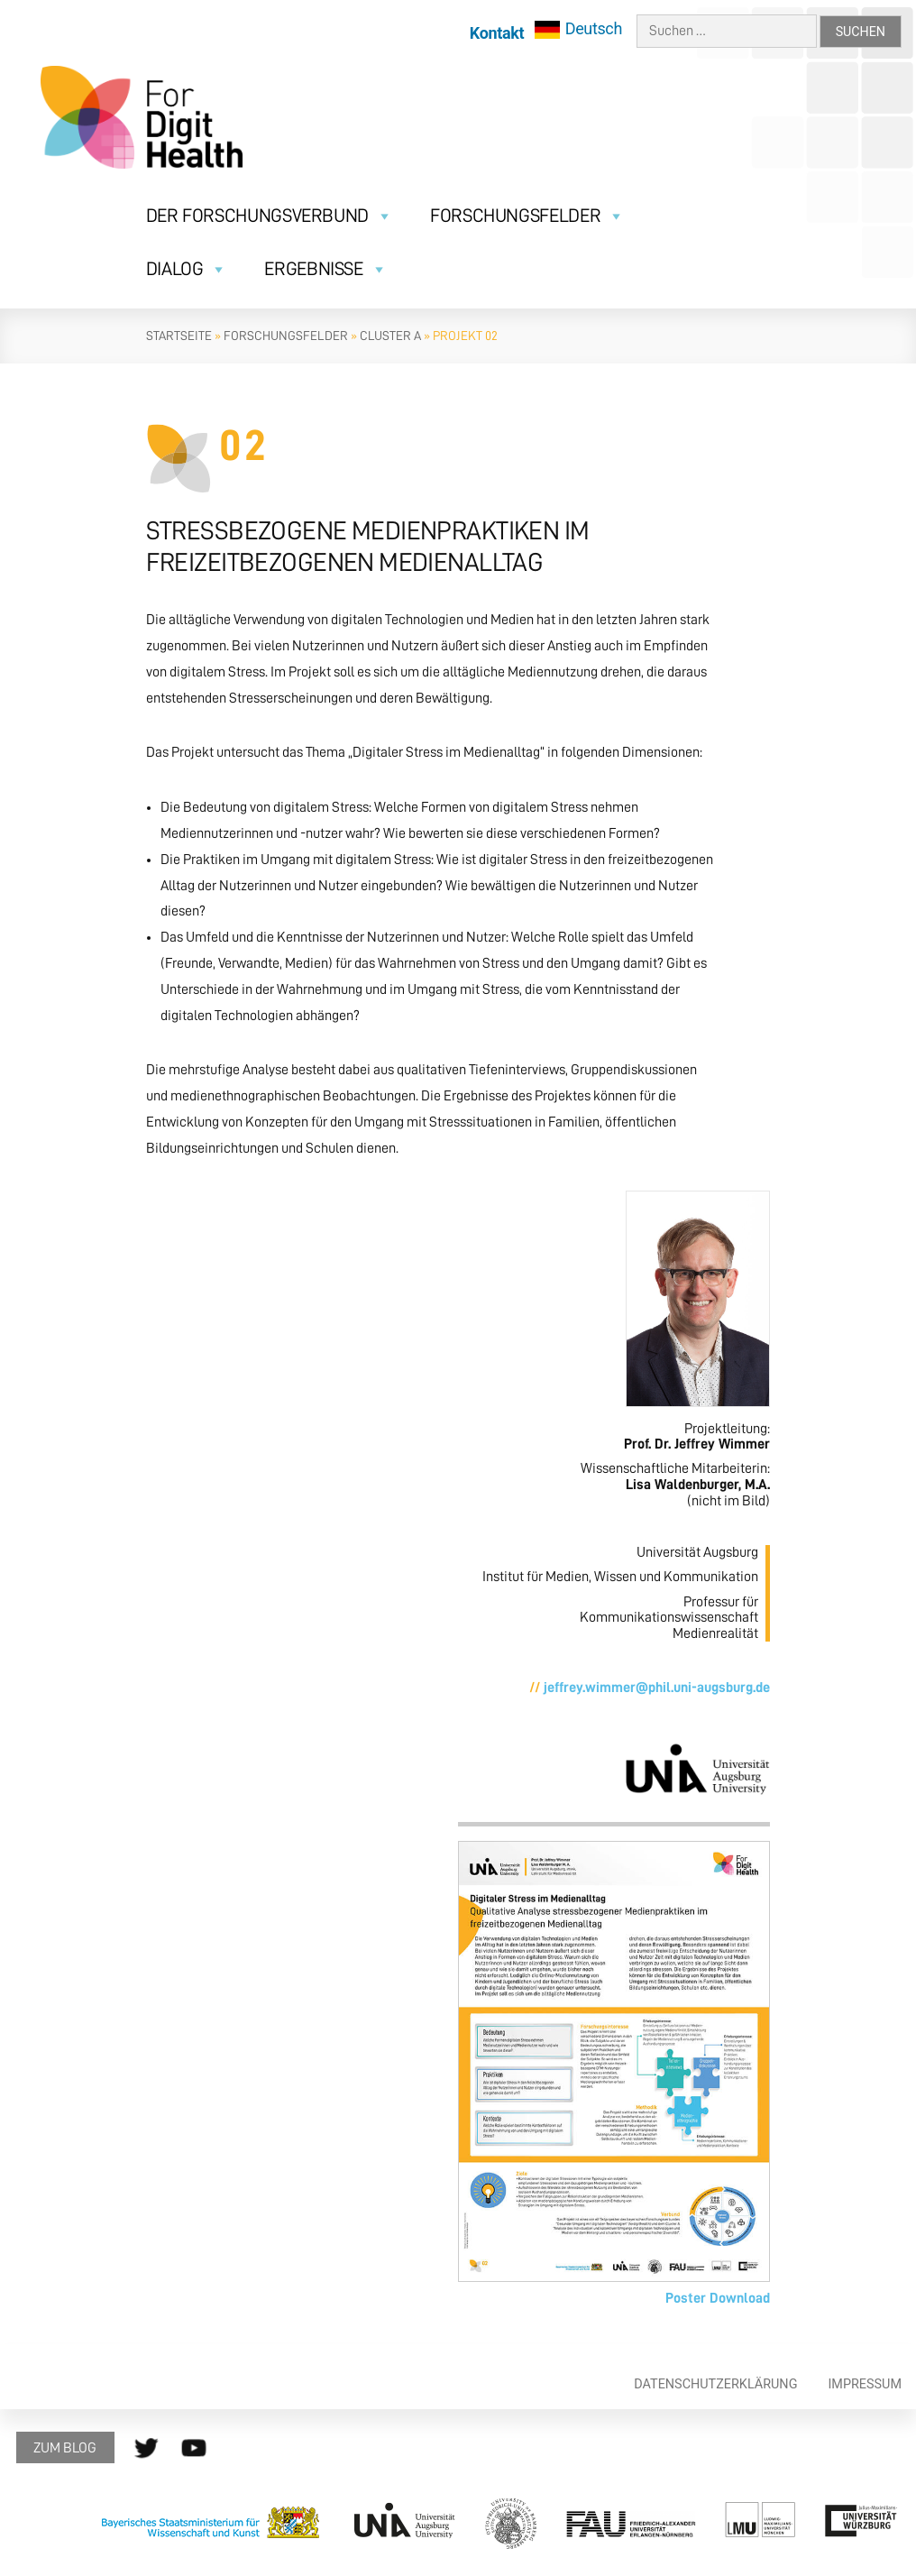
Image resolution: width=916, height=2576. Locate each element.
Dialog (186, 269)
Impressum (865, 2384)
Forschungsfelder (527, 216)
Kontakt (497, 32)
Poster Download (717, 2298)
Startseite (179, 335)
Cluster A (390, 335)
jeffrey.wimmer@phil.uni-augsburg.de (657, 1687)
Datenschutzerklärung (715, 2384)
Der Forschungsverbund (269, 216)
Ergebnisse (325, 269)
